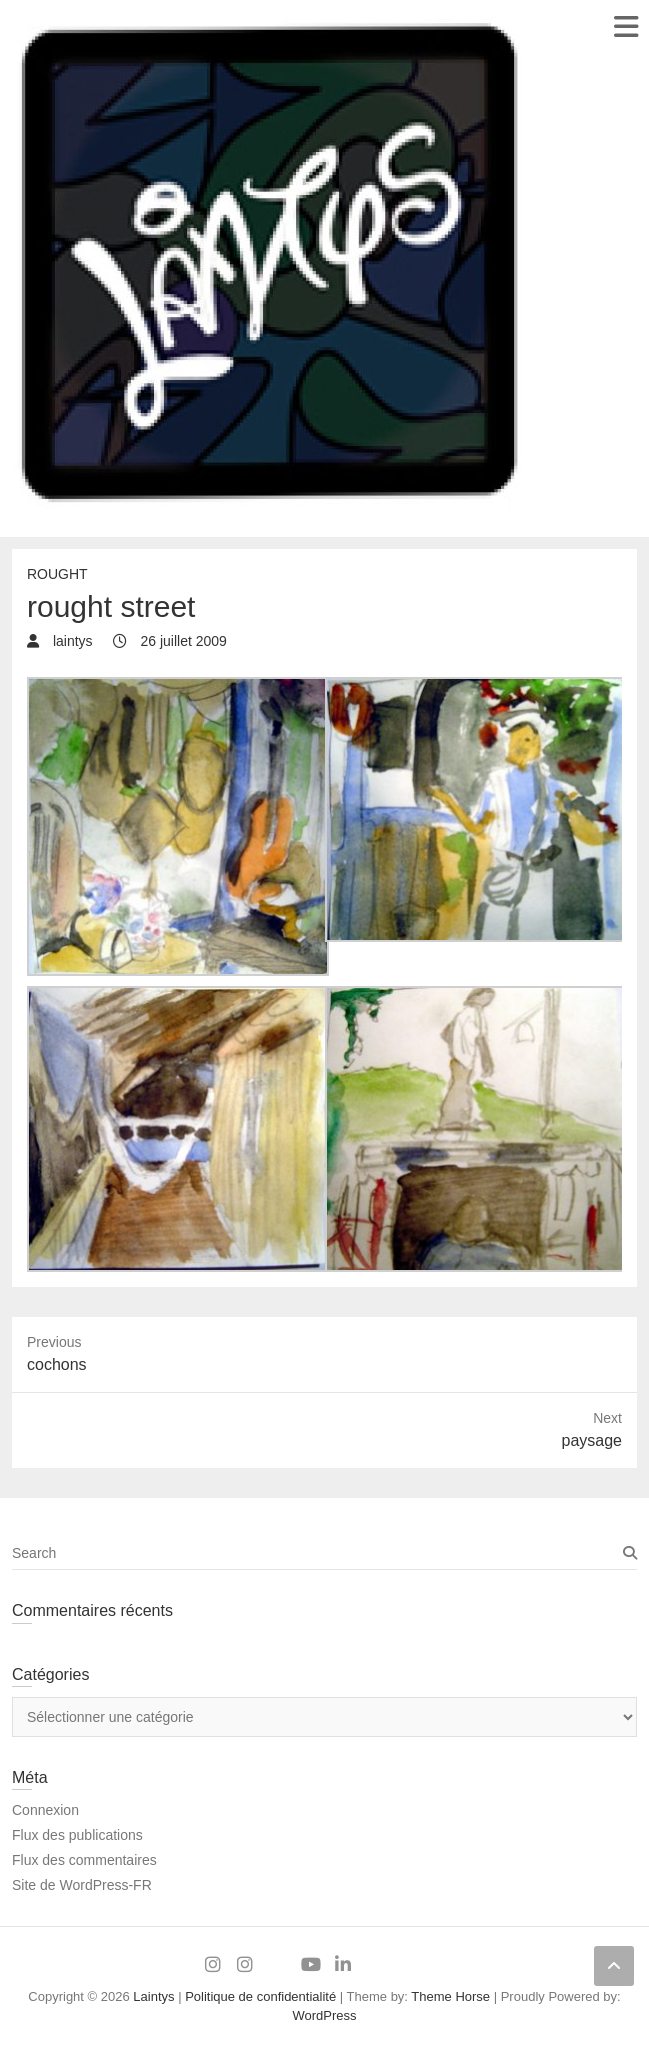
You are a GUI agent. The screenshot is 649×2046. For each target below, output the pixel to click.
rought (57, 574)
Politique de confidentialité (260, 1996)
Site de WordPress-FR (82, 1885)
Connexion (45, 1810)
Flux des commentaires (84, 1860)
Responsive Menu (625, 26)
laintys (71, 641)
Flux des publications (77, 1835)
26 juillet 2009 (182, 641)
